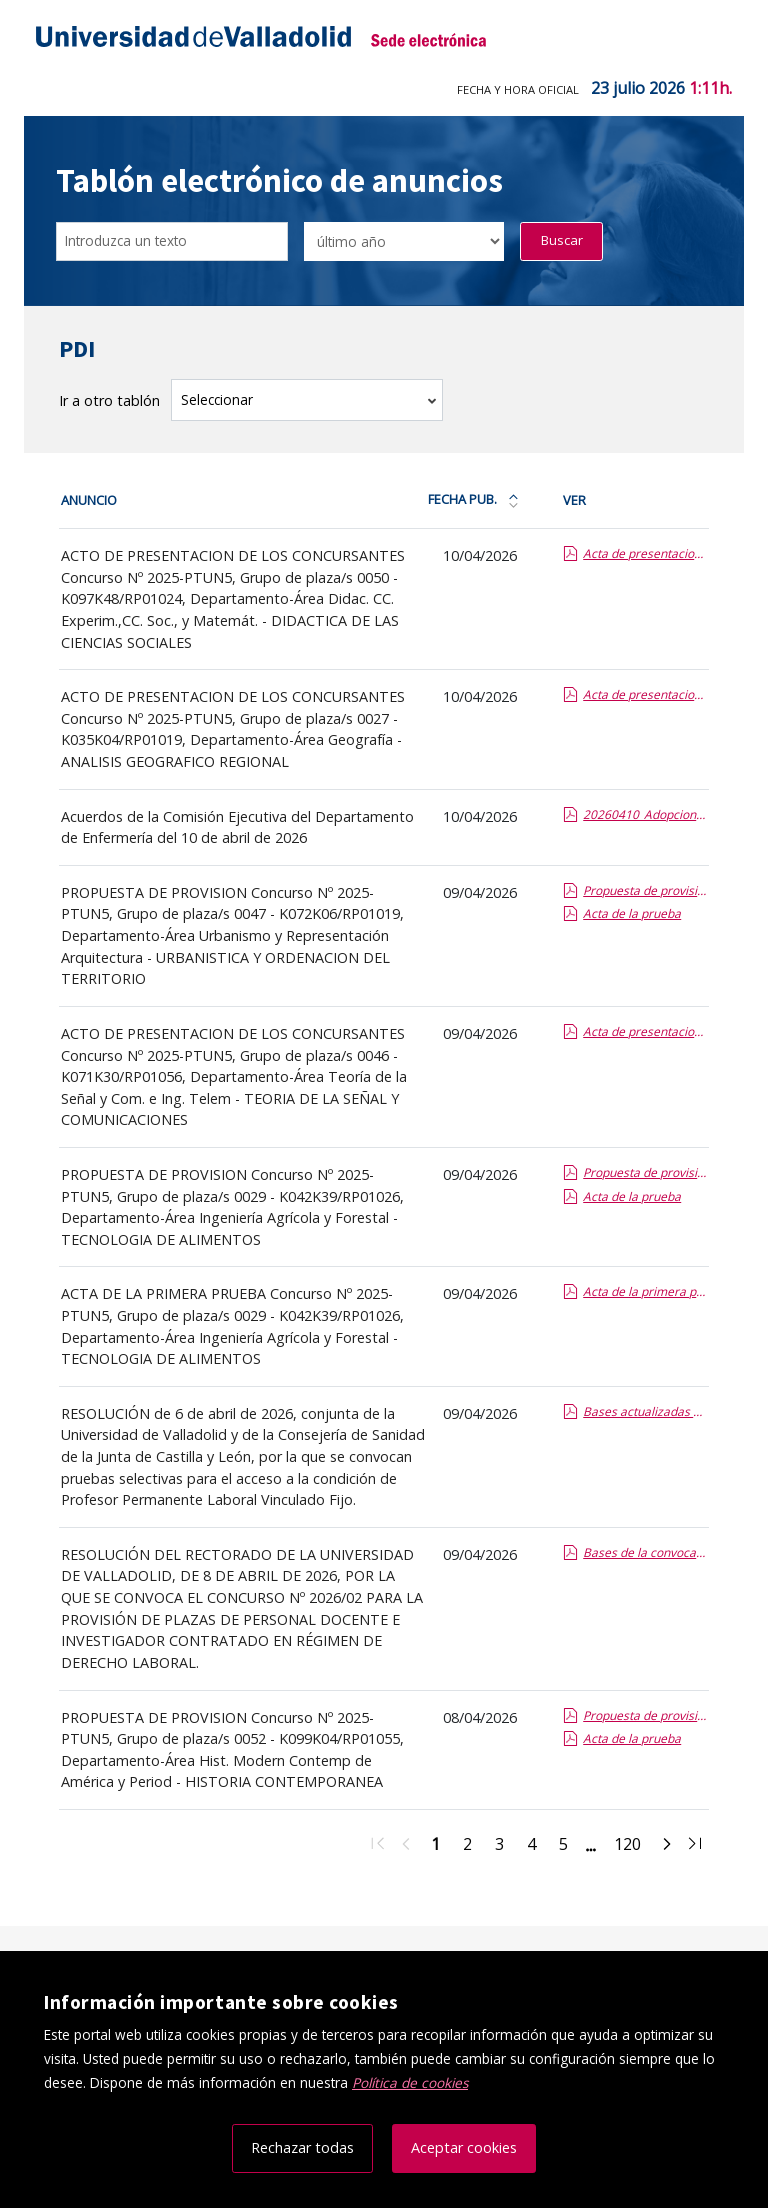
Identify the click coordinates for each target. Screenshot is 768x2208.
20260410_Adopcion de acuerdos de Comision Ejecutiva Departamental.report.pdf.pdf (645, 814)
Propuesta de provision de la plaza (645, 890)
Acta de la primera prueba (645, 1291)
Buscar (562, 240)
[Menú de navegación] (715, 40)
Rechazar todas (302, 2147)
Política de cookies (410, 2082)
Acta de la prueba (632, 913)
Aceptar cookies (464, 2147)
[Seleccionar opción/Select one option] (404, 241)
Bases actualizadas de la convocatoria (645, 1411)
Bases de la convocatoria (645, 1552)
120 (633, 1846)
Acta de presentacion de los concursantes (645, 553)
